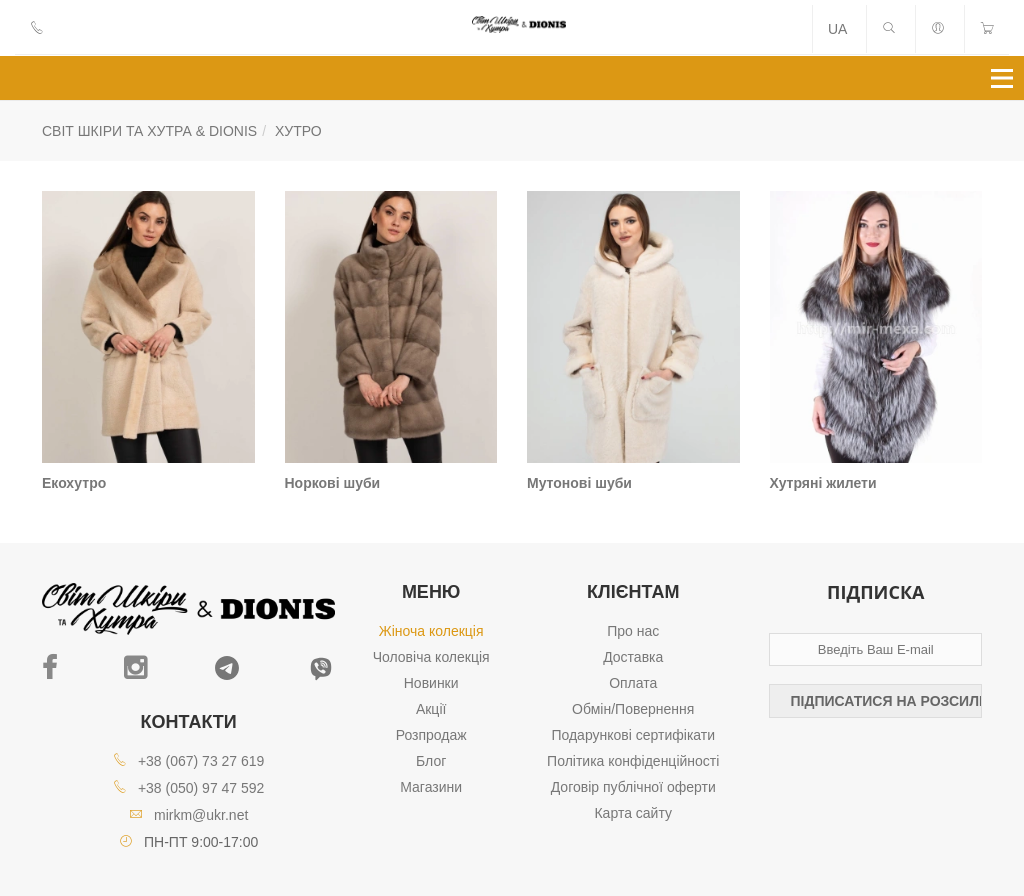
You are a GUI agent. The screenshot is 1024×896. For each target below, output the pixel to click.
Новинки (431, 683)
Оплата (633, 683)
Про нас (633, 631)
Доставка (633, 657)
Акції (431, 709)
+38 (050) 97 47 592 (201, 788)
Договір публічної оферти (633, 787)
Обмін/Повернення (633, 709)
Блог (431, 761)
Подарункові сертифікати (633, 735)
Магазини (431, 787)
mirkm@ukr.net (201, 815)
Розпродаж (431, 735)
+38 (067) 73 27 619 (201, 761)
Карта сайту (633, 813)
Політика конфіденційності (633, 761)
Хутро (298, 131)
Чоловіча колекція (431, 657)
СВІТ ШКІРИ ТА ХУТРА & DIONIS (149, 131)
